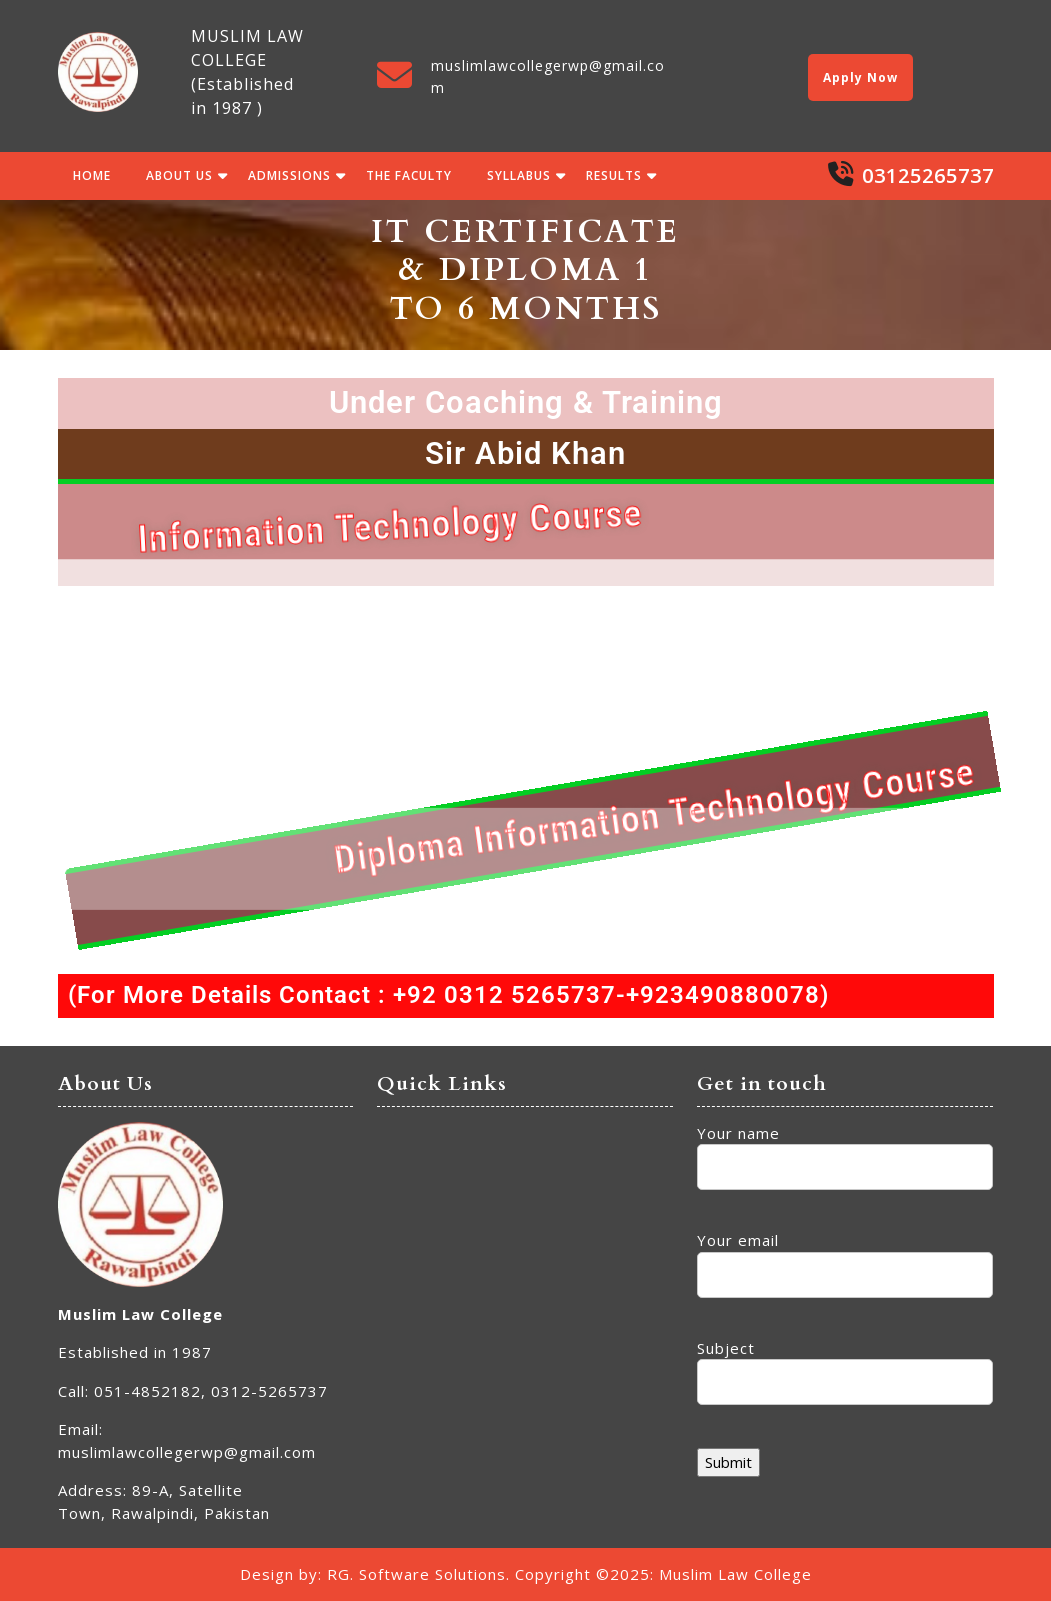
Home (92, 175)
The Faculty (409, 175)
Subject (845, 1365)
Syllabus (519, 175)
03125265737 (928, 175)
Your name (845, 1150)
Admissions (289, 175)
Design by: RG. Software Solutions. (375, 1574)
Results (614, 175)
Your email (845, 1257)
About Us (179, 175)
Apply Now (860, 77)
